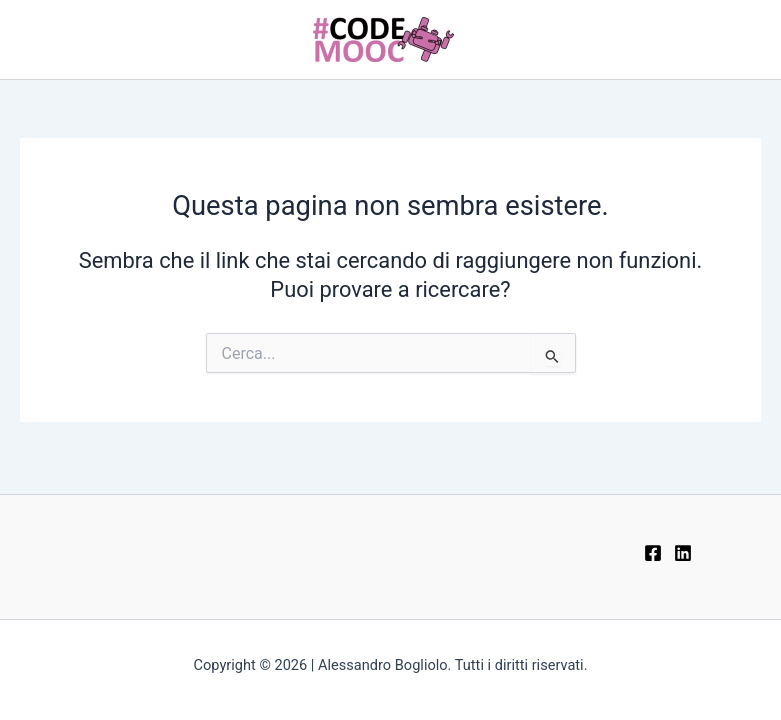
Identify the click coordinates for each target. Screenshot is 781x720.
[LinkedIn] (683, 553)
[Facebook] (653, 553)
